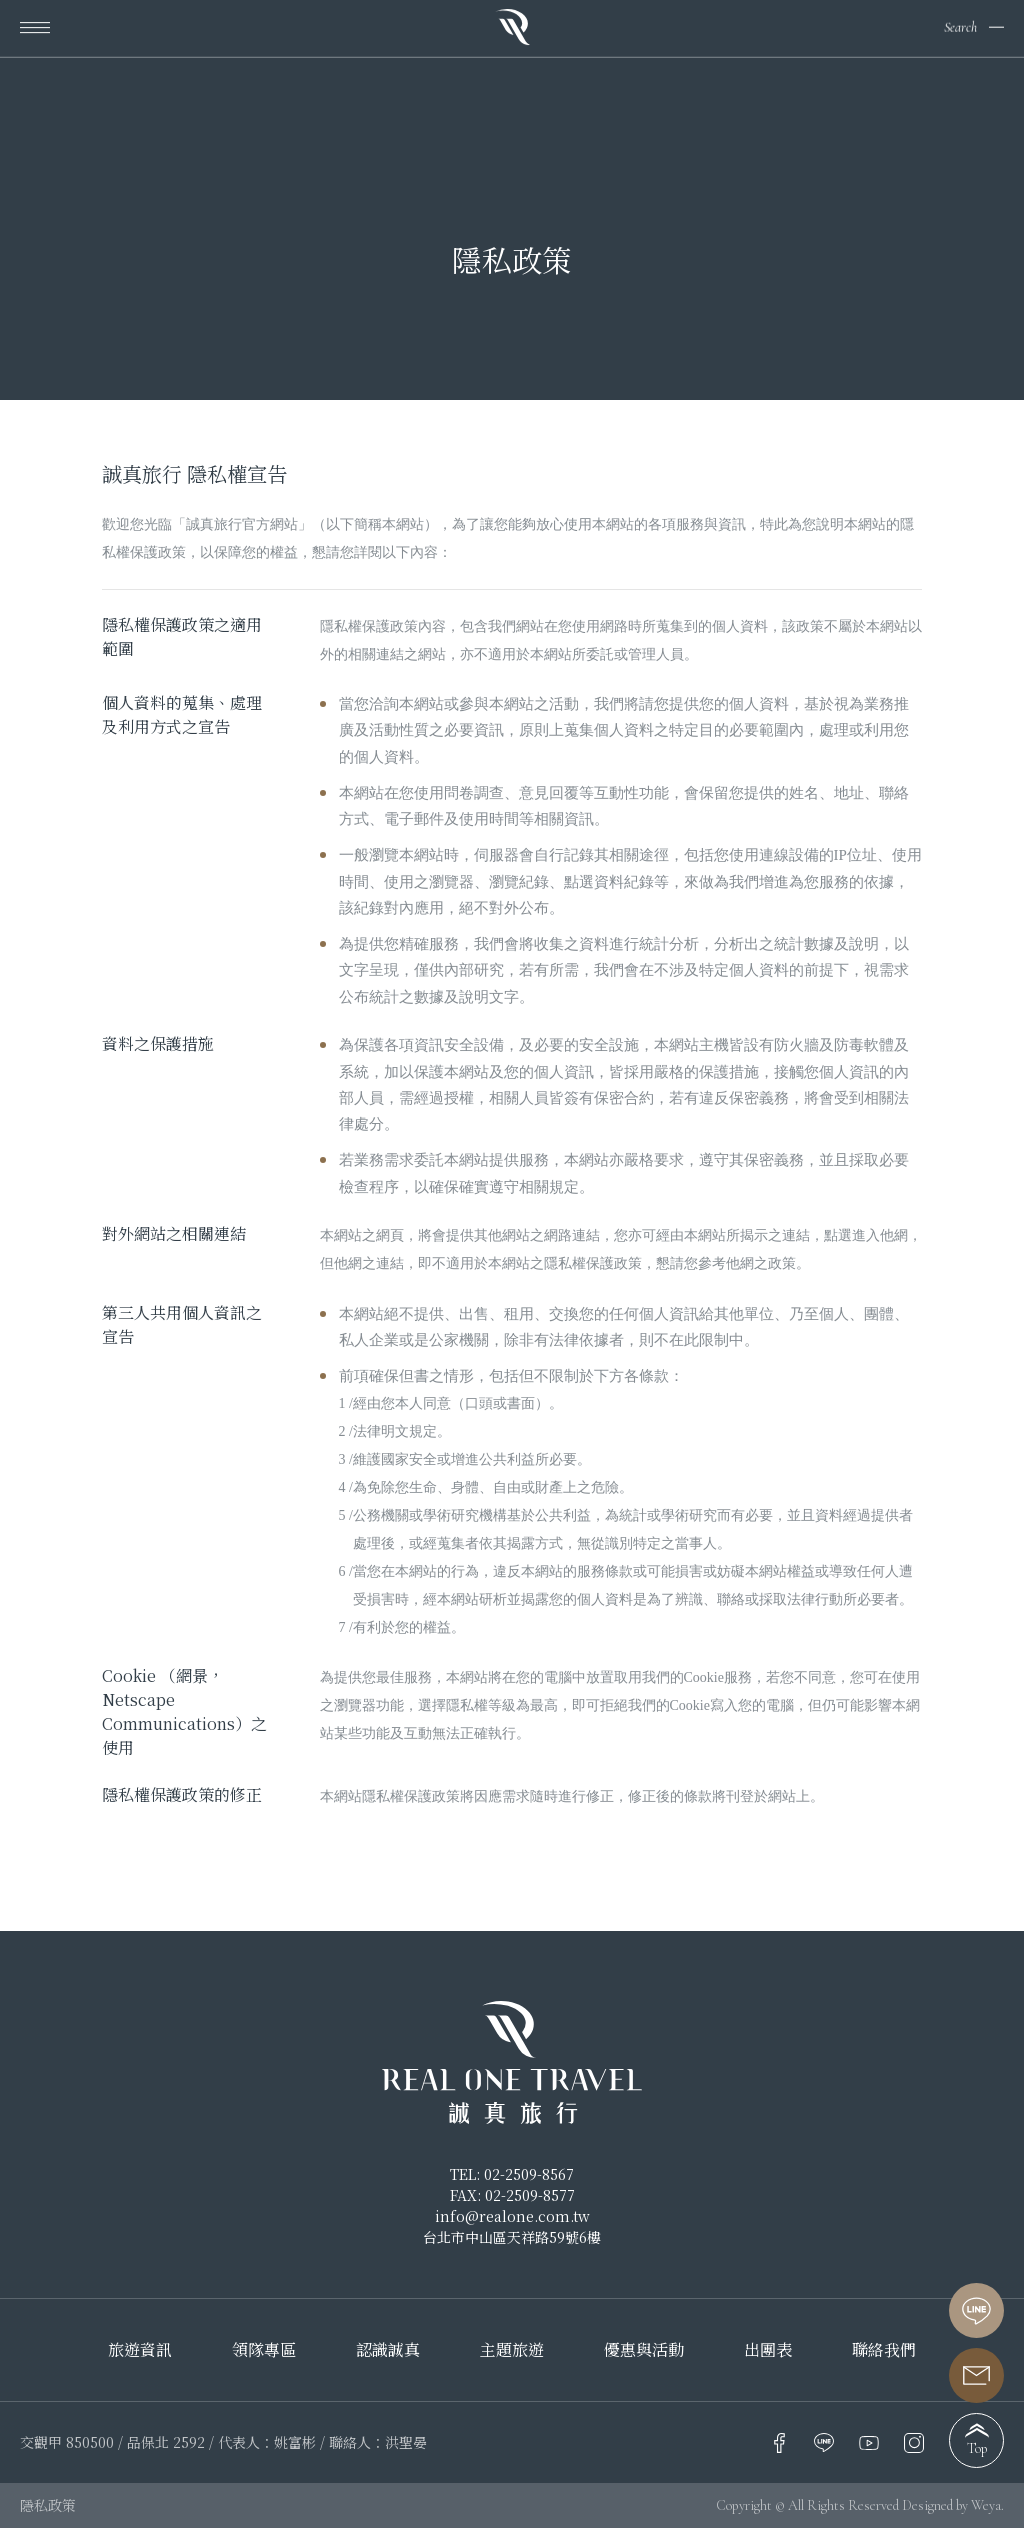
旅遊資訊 (140, 2350)
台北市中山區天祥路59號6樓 (512, 2237)
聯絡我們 (884, 2350)
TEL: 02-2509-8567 (512, 2174)
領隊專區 (264, 2350)
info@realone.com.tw (512, 2216)
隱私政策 (48, 2505)
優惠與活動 (644, 2350)
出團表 (768, 2350)
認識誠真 (388, 2350)
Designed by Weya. (953, 2505)
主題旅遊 (512, 2350)
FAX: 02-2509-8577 (512, 2195)
